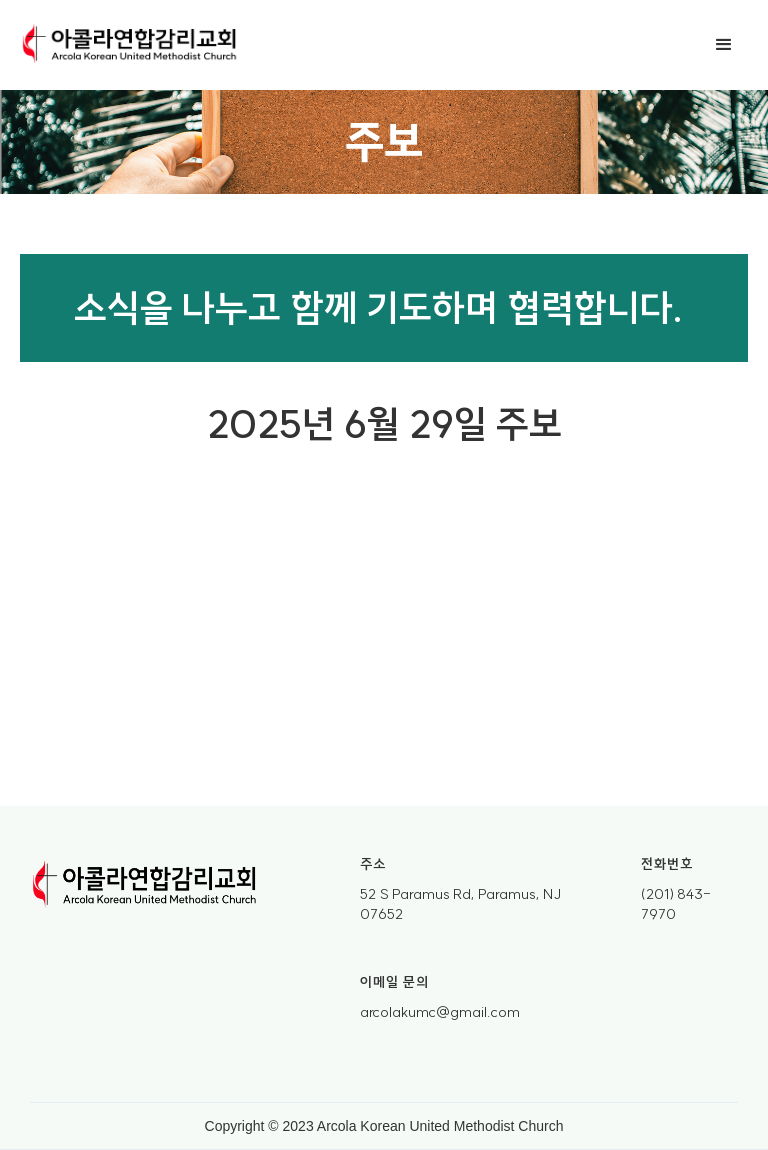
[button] (724, 45)
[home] (130, 45)
